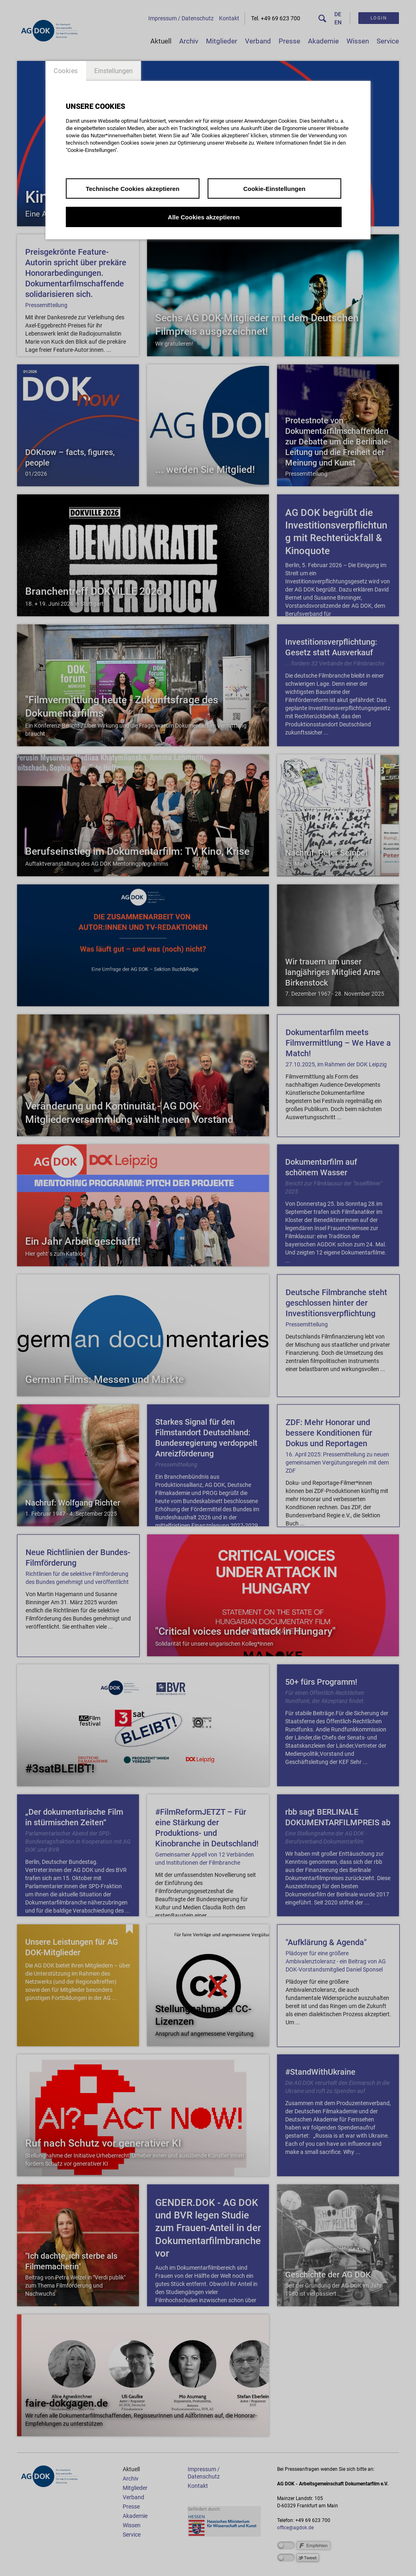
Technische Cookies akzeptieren (133, 188)
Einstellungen (113, 71)
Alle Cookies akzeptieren (204, 217)
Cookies (66, 71)
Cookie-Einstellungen (274, 188)
